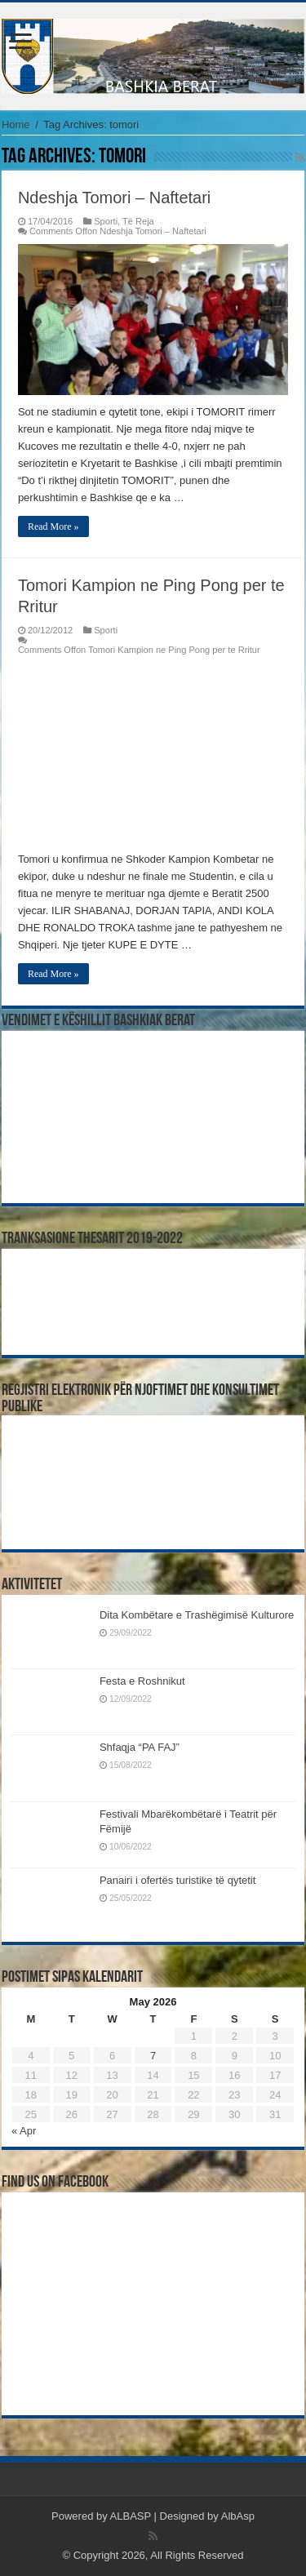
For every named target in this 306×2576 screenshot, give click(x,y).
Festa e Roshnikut (142, 1681)
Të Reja (138, 221)
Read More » (53, 526)
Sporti (106, 221)
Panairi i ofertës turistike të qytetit (177, 1880)
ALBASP (130, 2516)
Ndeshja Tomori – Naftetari (114, 198)
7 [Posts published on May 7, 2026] (153, 2056)
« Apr (23, 2131)
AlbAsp (238, 2516)
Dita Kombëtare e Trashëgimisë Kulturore (197, 1615)
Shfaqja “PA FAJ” (147, 1747)
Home (16, 124)
